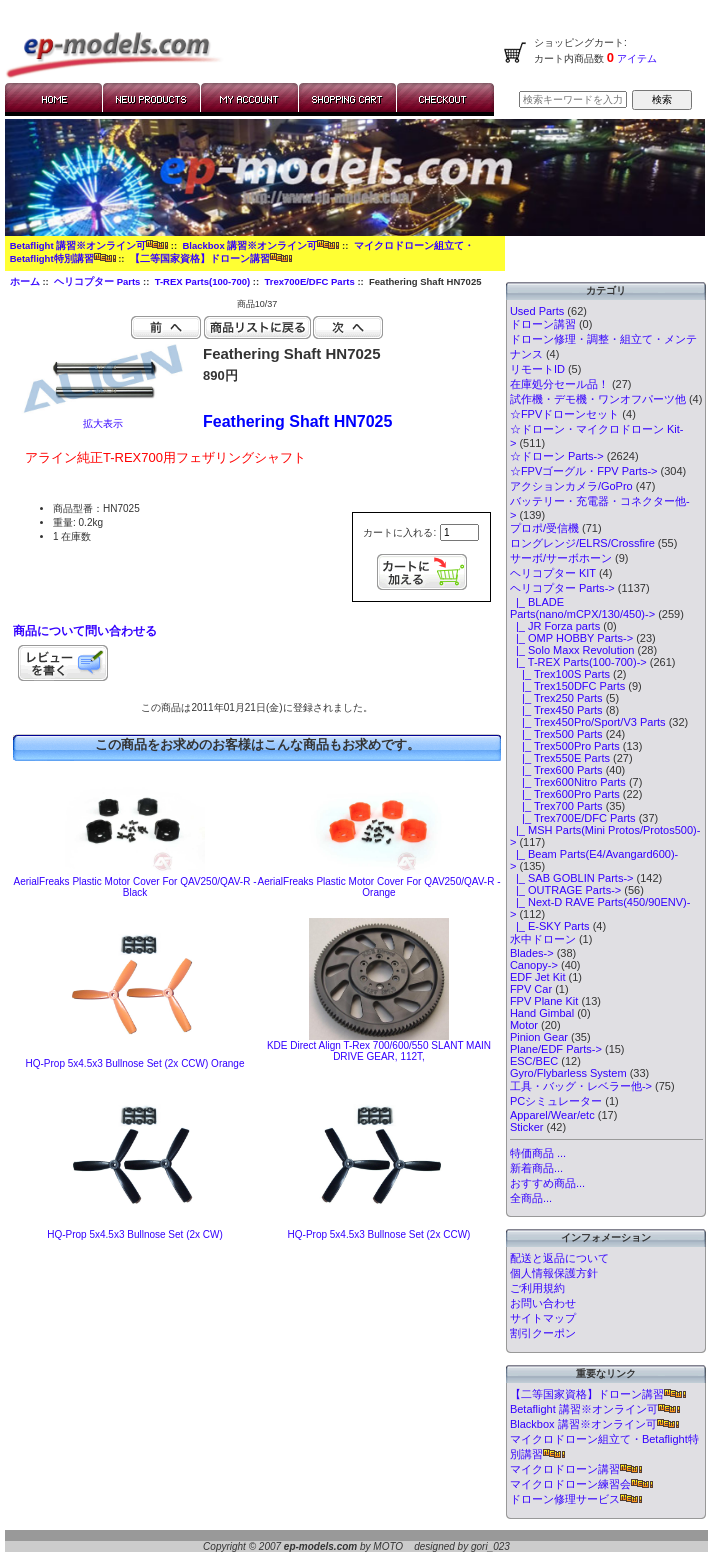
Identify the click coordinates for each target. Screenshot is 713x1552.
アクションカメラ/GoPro (571, 486)
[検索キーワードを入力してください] (573, 99)
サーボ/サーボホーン (561, 558)
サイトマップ (543, 1318)
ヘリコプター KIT (553, 573)
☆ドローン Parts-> (557, 456)
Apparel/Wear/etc (552, 1115)
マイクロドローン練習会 (581, 1484)
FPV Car (531, 989)
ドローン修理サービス (576, 1499)
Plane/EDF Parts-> (556, 1049)
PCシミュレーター (556, 1101)
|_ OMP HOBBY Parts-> (571, 638)
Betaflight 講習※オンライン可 (89, 245)
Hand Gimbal (542, 1013)
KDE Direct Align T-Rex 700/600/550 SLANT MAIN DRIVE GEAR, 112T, (379, 1051)
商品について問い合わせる (85, 631)
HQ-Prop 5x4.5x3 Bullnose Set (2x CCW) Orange (135, 1063)
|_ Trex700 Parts (556, 806)
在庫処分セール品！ (559, 384)
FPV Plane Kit (544, 1001)
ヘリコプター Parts (97, 281)
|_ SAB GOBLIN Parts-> (572, 878)
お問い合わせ (543, 1303)
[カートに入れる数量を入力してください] (459, 532)
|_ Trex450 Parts (556, 710)
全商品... (531, 1198)
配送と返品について (559, 1258)
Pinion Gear (539, 1037)
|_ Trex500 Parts (556, 734)
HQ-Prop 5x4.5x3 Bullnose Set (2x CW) (135, 1234)
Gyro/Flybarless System (568, 1073)
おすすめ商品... (547, 1183)
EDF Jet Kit (538, 977)
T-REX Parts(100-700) (203, 281)
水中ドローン (543, 939)
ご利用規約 (537, 1288)
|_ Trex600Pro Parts (565, 794)
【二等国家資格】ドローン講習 (211, 258)
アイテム (635, 58)
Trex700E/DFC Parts (309, 281)
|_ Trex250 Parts (556, 698)
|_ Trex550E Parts (560, 758)
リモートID (537, 369)
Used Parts (537, 311)
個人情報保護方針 (554, 1273)
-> (562, 588)
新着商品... (536, 1168)
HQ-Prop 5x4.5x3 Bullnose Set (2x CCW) (379, 1234)
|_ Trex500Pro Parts (565, 746)
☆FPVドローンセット (564, 414)
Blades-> (532, 953)
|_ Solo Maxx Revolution (572, 650)
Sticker (527, 1127)
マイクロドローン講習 (576, 1469)
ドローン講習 (543, 324)
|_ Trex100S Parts (560, 674)
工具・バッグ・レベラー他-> (581, 1086)
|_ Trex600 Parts (556, 770)
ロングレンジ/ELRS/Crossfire (582, 543)
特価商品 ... (538, 1153)
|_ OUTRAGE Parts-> (565, 890)
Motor (524, 1025)
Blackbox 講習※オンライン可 (260, 245)
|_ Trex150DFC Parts (567, 686)
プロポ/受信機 (544, 528)
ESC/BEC (534, 1061)
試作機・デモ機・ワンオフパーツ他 (598, 399)
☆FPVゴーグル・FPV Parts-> (584, 471)
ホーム (25, 281)
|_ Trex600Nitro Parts (568, 782)
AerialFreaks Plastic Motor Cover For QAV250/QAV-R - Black (134, 887)
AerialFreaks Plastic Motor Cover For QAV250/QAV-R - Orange (378, 887)
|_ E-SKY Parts (550, 926)
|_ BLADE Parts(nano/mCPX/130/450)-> (582, 608)
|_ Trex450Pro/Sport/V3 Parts (588, 722)
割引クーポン (543, 1333)
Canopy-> (534, 965)
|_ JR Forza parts (555, 626)
